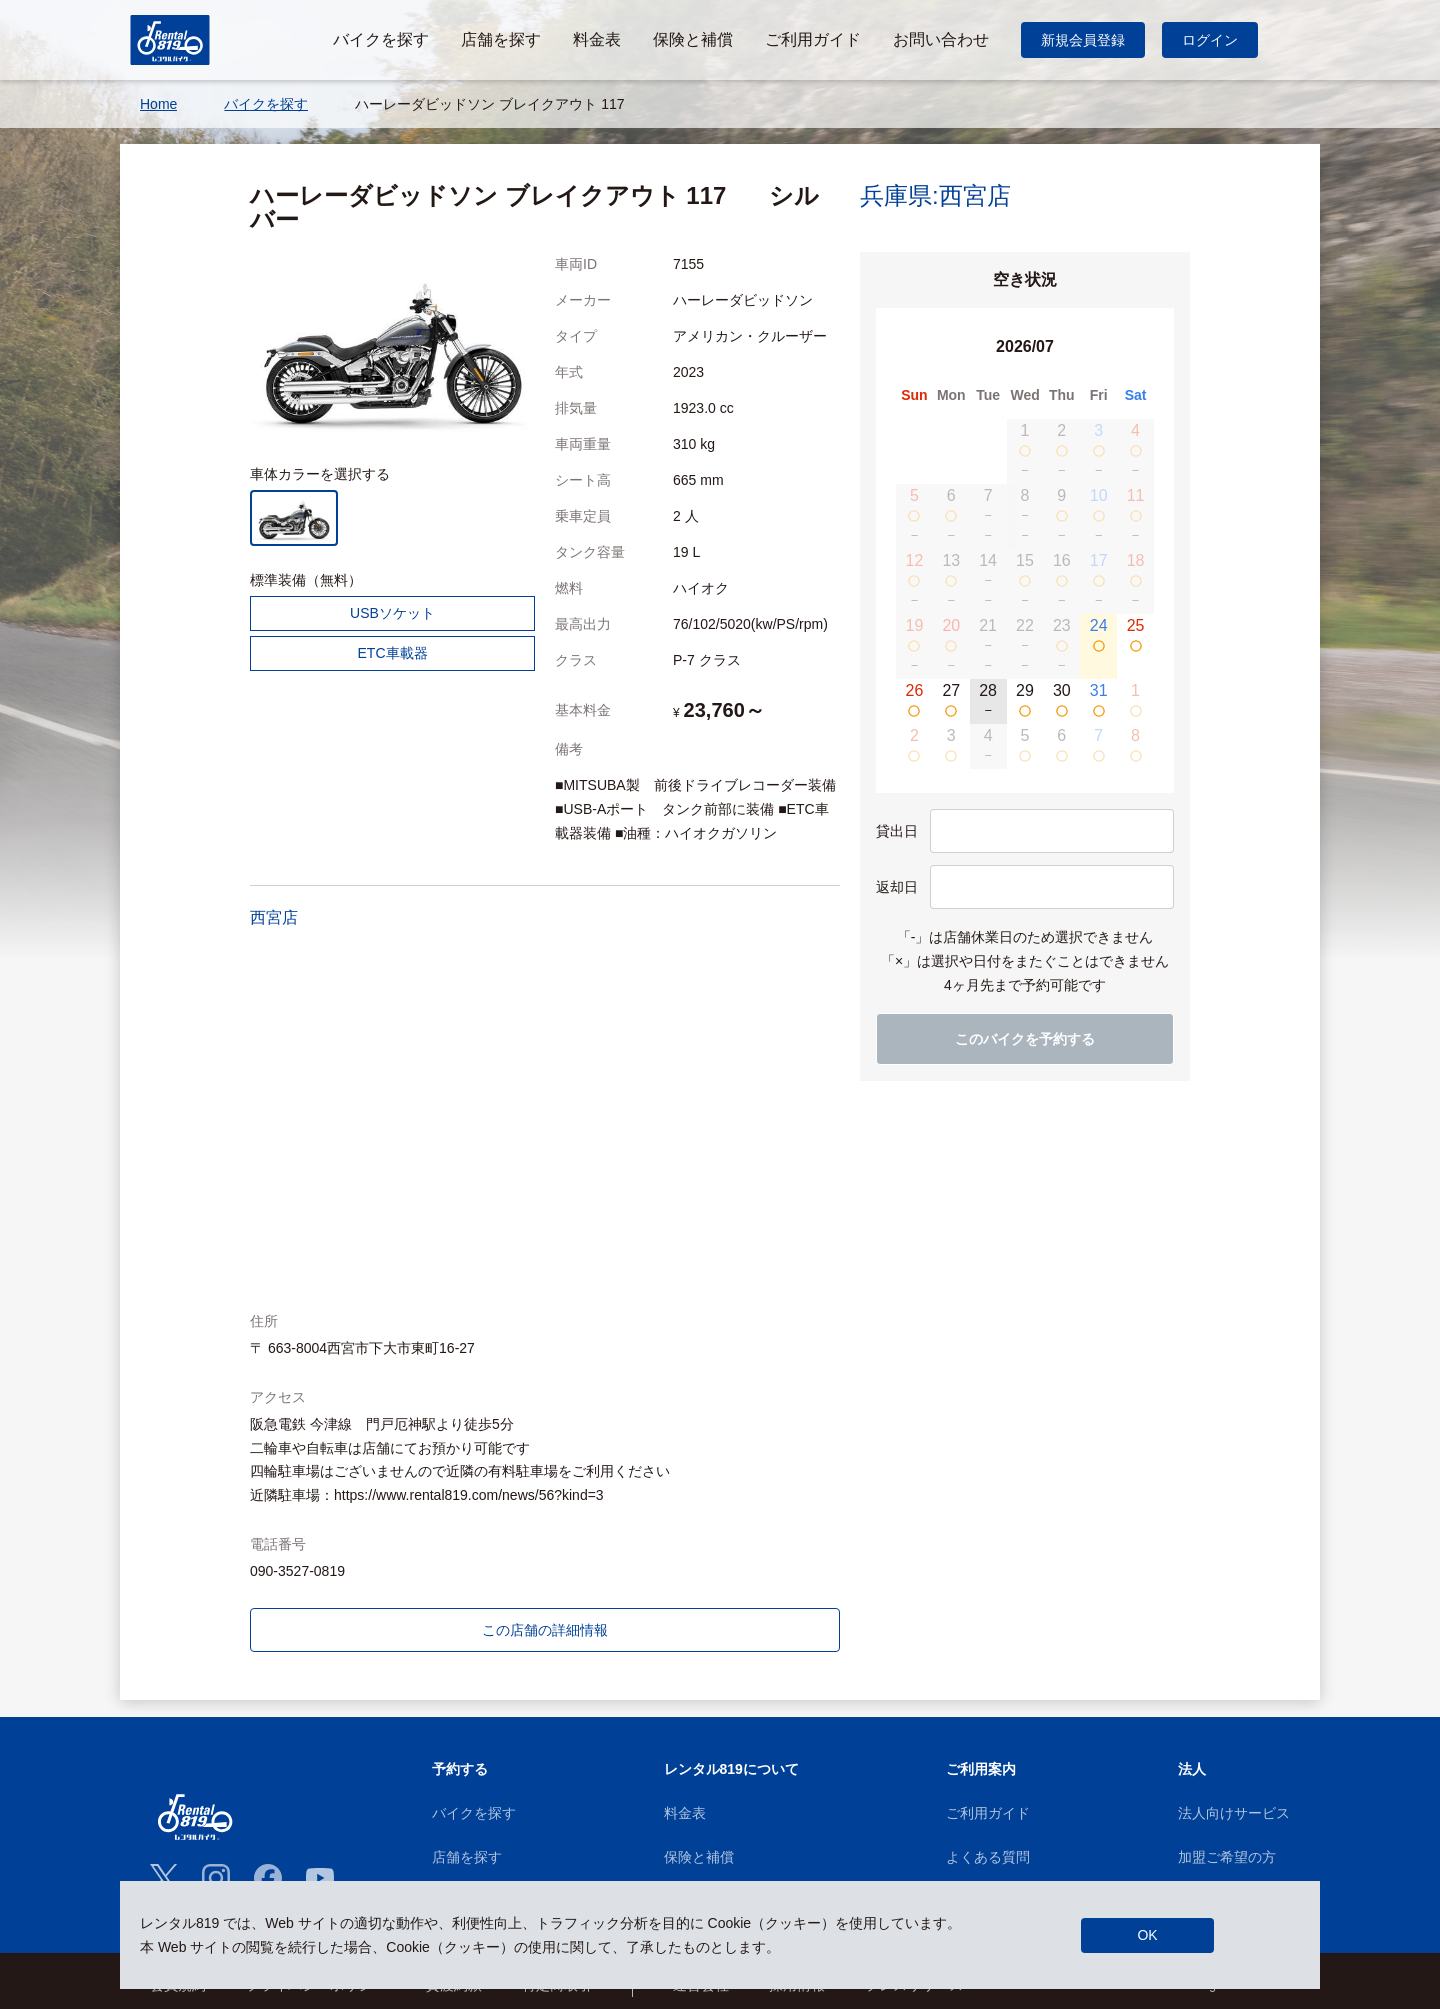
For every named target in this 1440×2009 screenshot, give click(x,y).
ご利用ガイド (988, 1813)
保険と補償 (699, 1857)
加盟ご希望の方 (1227, 1857)
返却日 (897, 887)
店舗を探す (467, 1857)
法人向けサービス (1234, 1813)
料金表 (685, 1813)
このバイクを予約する (1025, 1039)
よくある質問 (988, 1857)
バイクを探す (474, 1813)
